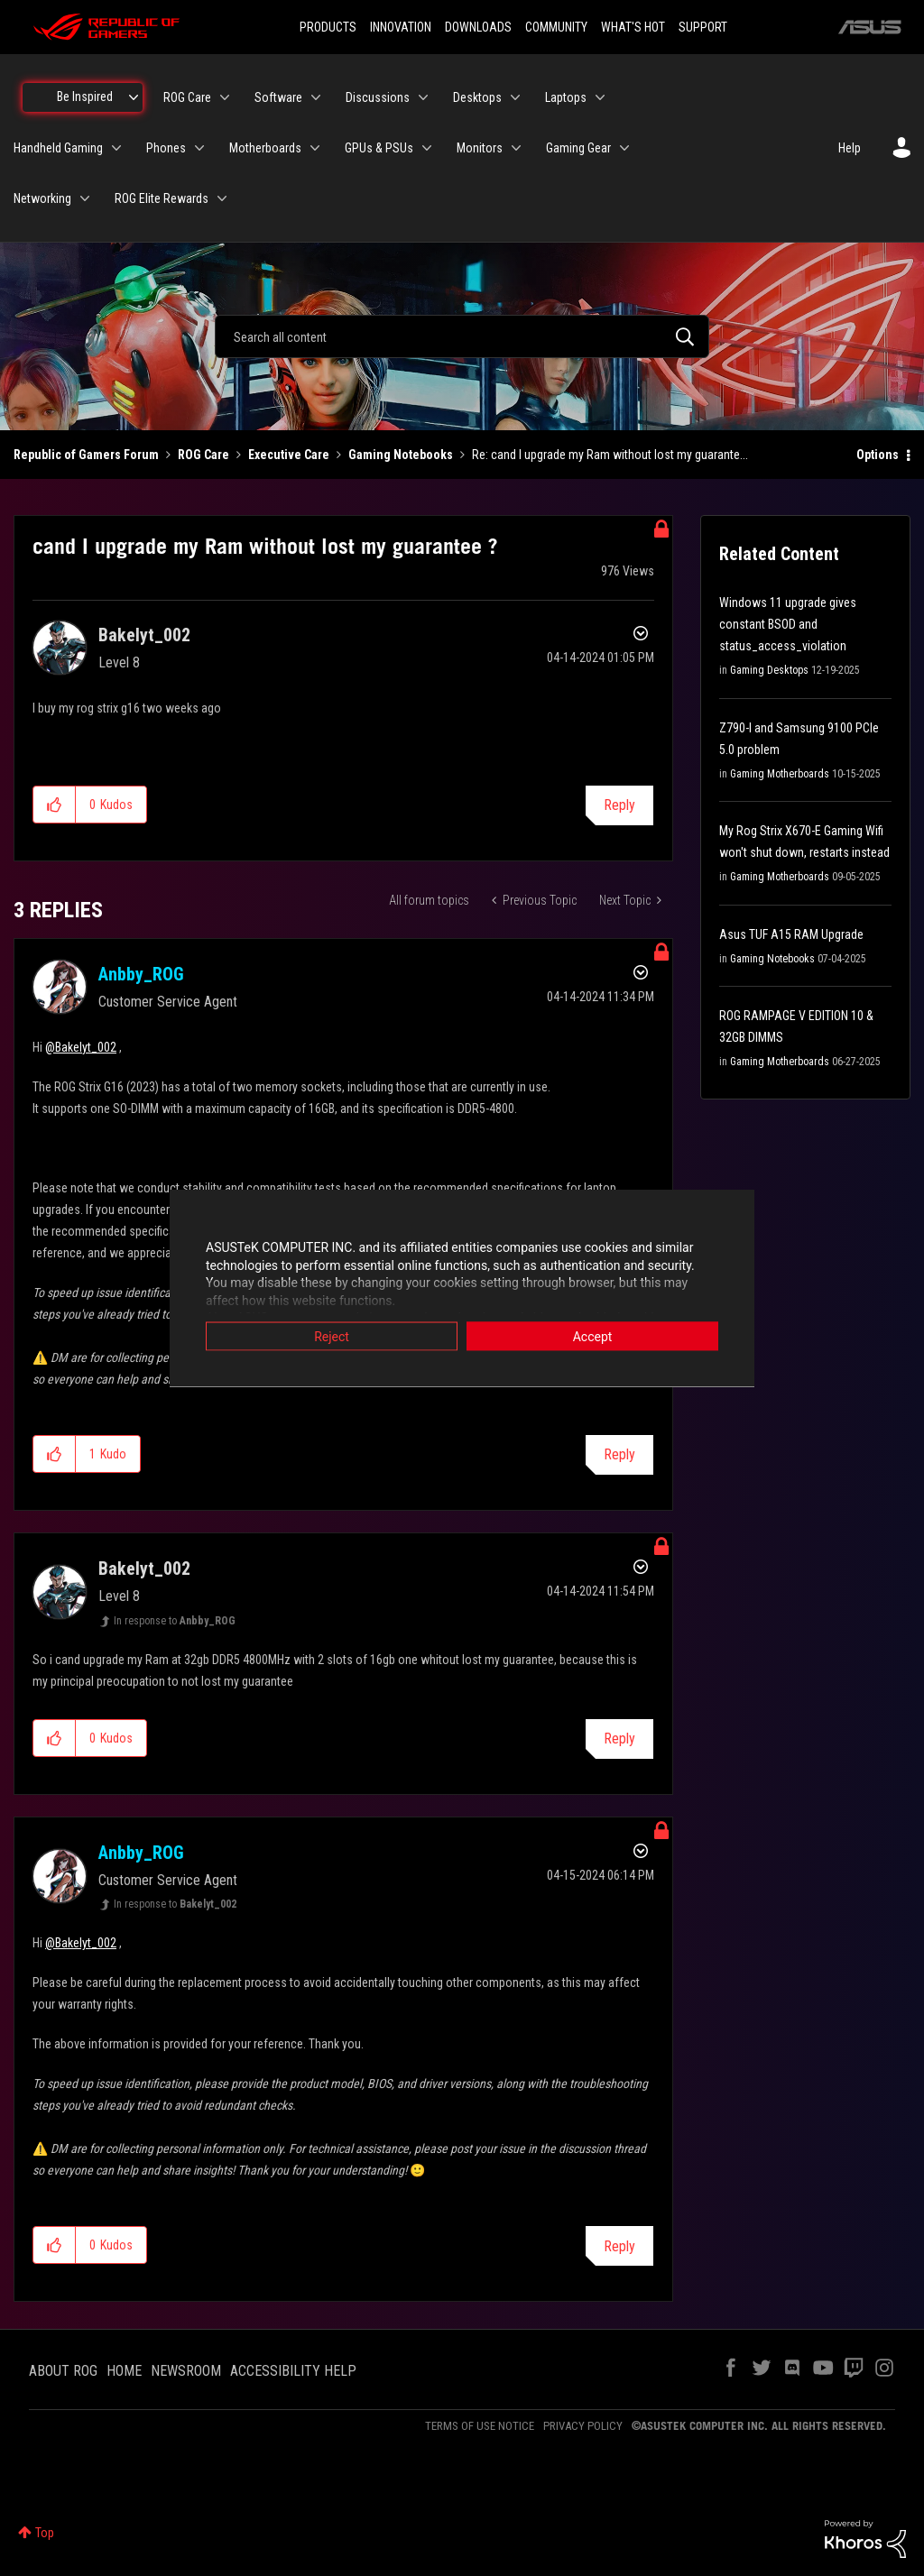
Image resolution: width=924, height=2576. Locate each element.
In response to (175, 1621)
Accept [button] (593, 1336)
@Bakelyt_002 (80, 1047)
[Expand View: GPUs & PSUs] (427, 148)
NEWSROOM (186, 2370)
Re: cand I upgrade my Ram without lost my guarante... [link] (610, 454)
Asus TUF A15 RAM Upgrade (791, 934)
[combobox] (462, 336)
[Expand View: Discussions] (423, 97)
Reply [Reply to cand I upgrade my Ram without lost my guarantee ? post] (619, 805)
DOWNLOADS (478, 27)
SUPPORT (703, 27)
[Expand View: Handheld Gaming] (116, 148)
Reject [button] (331, 1336)
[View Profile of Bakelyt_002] (144, 635)
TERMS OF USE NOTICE (479, 2426)
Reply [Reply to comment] (619, 1454)
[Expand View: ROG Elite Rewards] (222, 198)
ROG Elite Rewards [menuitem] (161, 198)
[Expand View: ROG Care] (225, 97)
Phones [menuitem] (166, 148)
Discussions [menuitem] (378, 97)
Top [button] (44, 2532)
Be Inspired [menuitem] (85, 96)
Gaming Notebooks (400, 454)
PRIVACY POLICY (583, 2426)
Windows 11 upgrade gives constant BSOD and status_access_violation (787, 624)
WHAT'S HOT (633, 27)
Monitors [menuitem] (480, 148)
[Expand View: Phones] (199, 148)
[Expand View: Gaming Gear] (624, 148)
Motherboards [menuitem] (265, 148)
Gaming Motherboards (779, 774)
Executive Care (288, 454)
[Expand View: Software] (316, 97)
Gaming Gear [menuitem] (578, 148)
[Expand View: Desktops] (515, 97)
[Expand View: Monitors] (516, 148)
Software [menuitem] (278, 97)
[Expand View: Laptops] (600, 97)
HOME (124, 2370)
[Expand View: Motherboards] (315, 148)
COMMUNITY (556, 27)
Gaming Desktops (769, 670)
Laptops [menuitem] (566, 97)
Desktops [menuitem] (477, 97)
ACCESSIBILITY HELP (293, 2370)
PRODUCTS (328, 27)
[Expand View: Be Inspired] (134, 97)
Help (849, 148)
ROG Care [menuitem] (187, 97)
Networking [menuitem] (42, 198)
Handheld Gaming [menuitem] (58, 148)
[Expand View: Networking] (85, 198)
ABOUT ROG (63, 2370)
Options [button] (877, 454)
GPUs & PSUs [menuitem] (379, 148)
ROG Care (203, 454)
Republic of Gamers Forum (86, 454)
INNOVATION (400, 27)
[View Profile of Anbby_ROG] (141, 974)
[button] (54, 805)
